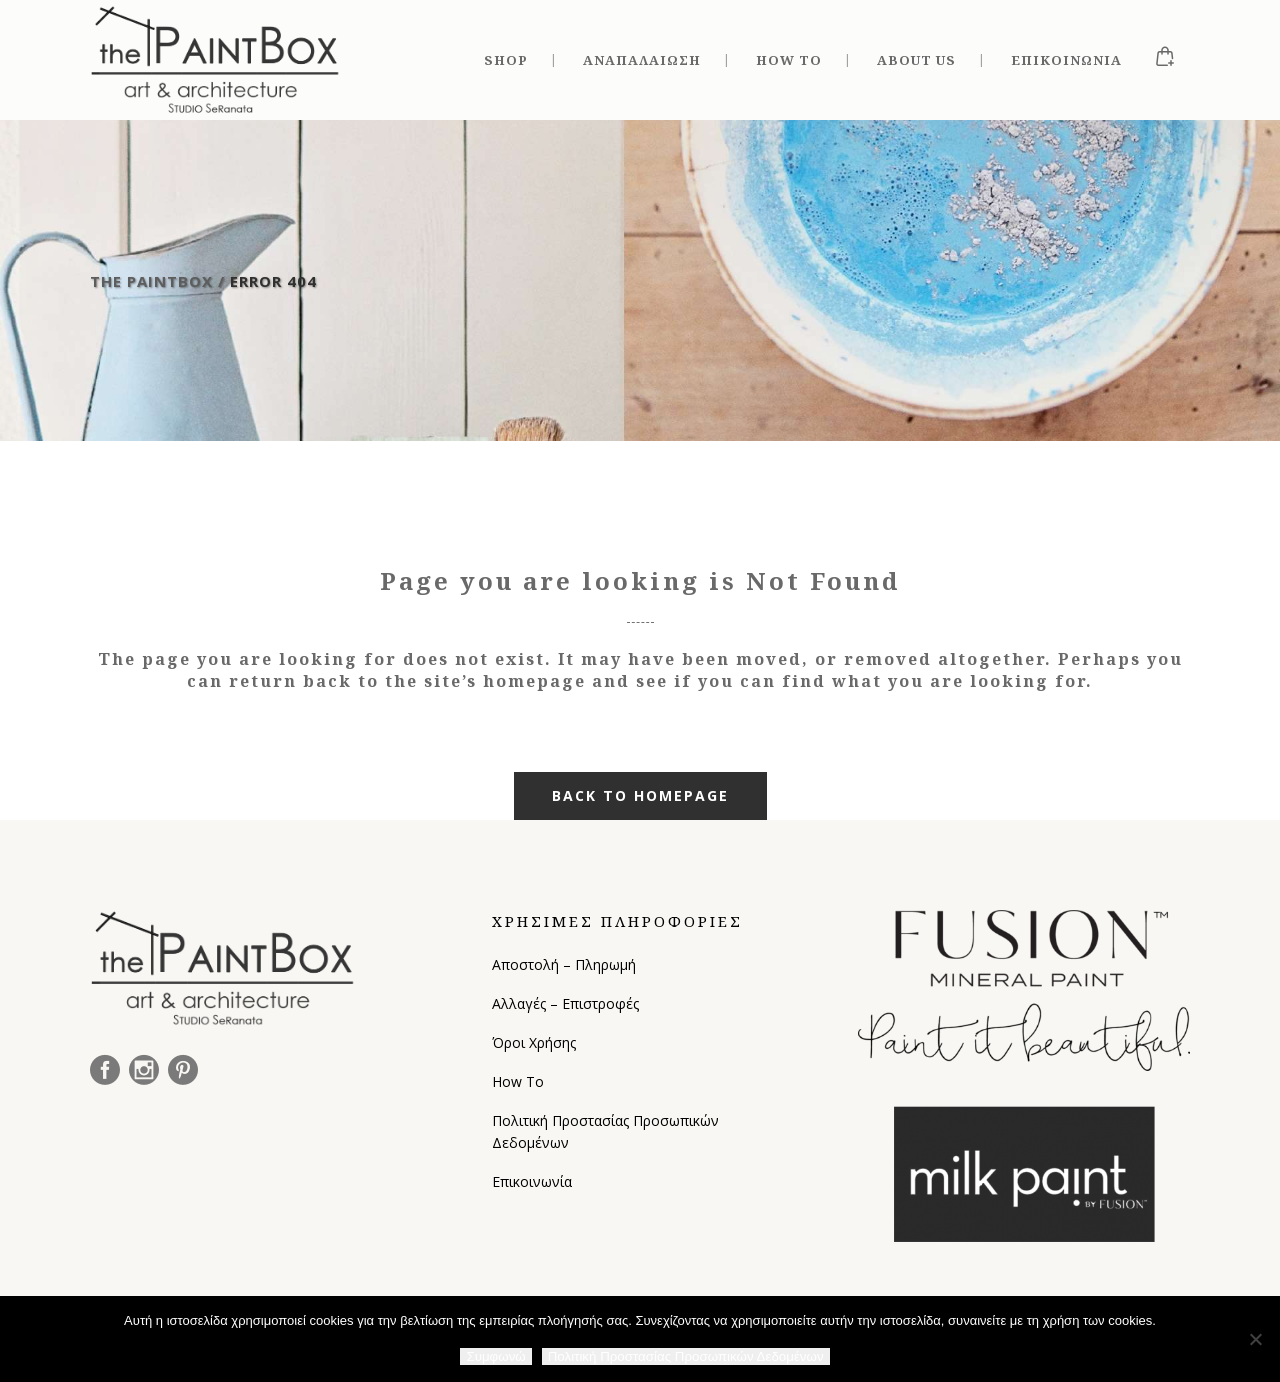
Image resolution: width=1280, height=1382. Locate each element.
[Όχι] (1255, 1339)
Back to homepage (640, 795)
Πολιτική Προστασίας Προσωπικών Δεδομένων (605, 1131)
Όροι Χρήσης (534, 1042)
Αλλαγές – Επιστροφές (565, 1003)
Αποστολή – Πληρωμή (564, 964)
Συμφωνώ (495, 1356)
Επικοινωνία (532, 1181)
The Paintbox (151, 281)
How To (518, 1081)
